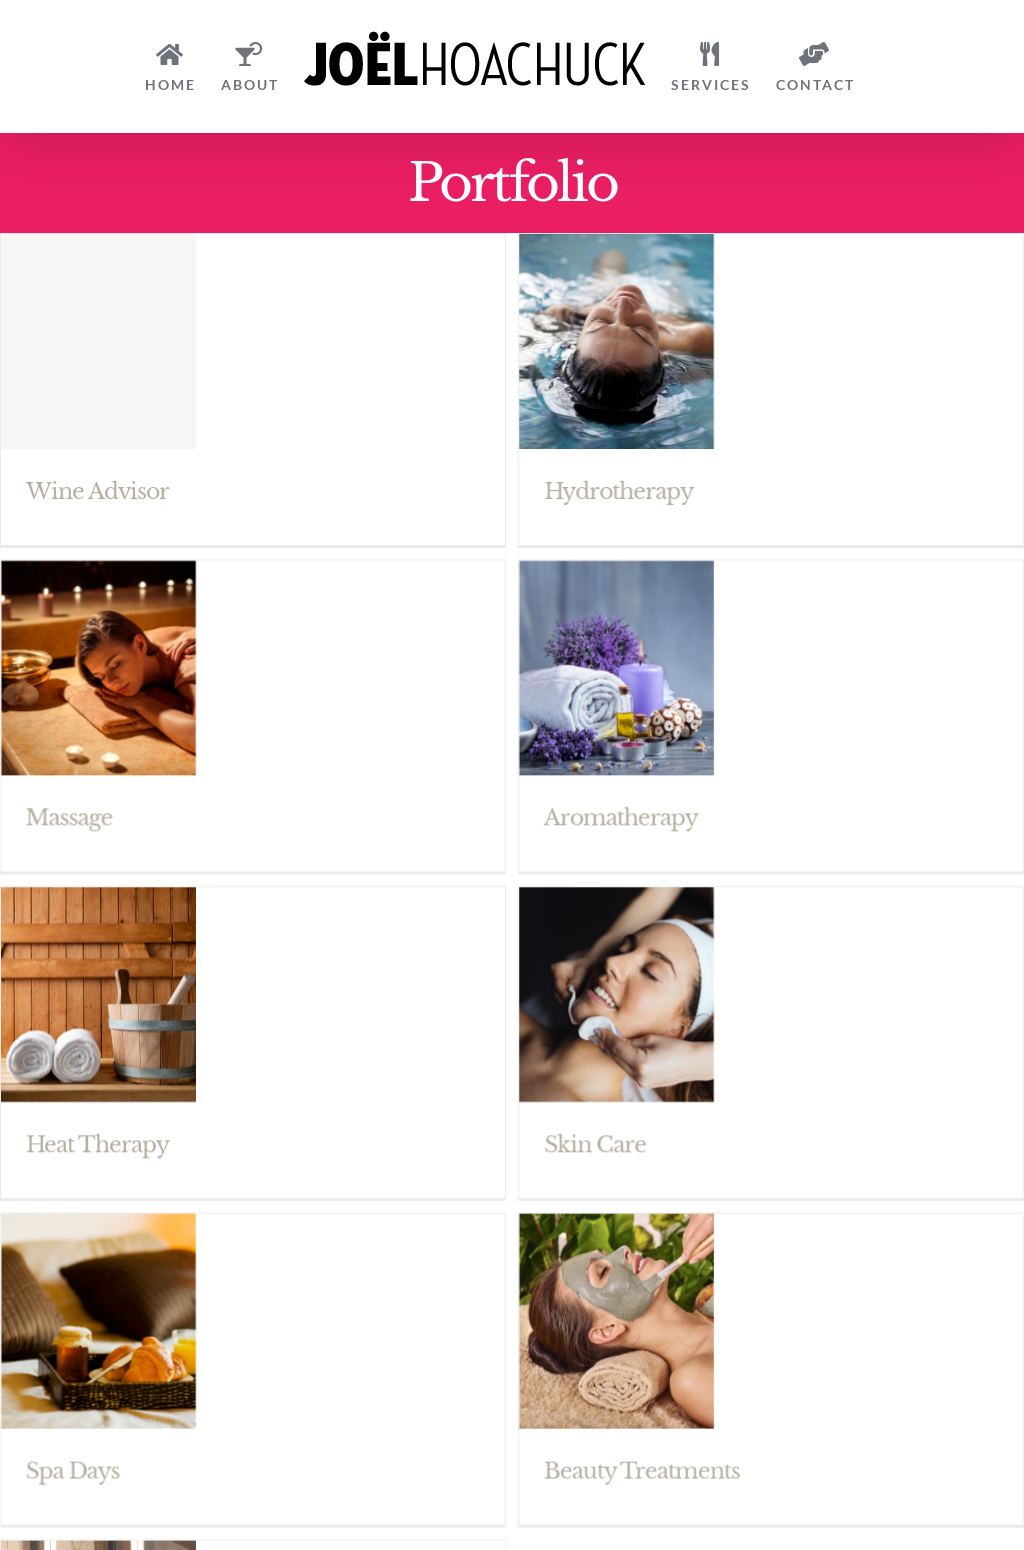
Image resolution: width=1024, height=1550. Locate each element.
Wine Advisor (97, 491)
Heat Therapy (97, 1119)
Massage (108, 793)
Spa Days (112, 1421)
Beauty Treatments (661, 1421)
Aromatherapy (640, 793)
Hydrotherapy (598, 491)
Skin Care (575, 1119)
